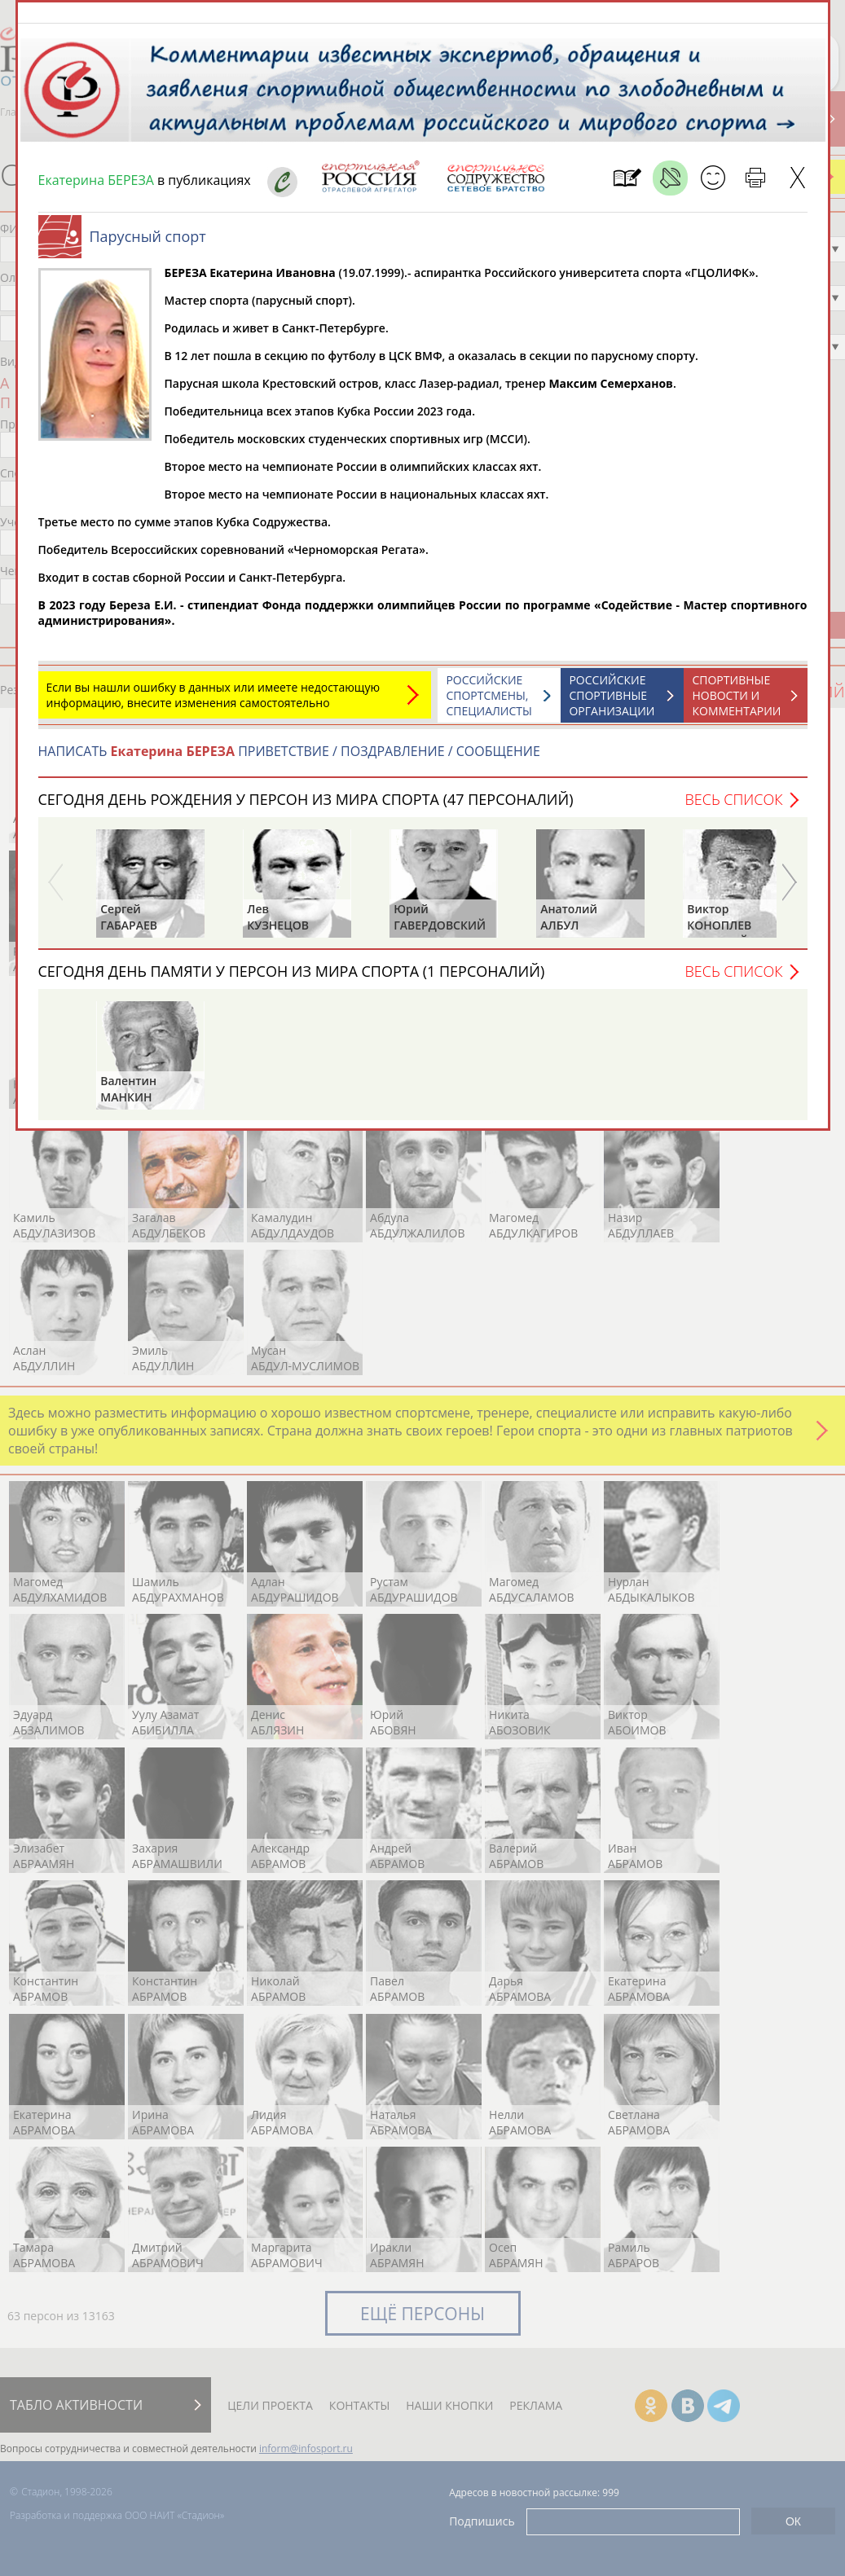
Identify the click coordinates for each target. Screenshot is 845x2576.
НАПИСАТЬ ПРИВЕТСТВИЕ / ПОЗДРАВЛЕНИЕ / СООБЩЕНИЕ (289, 759)
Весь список (733, 807)
